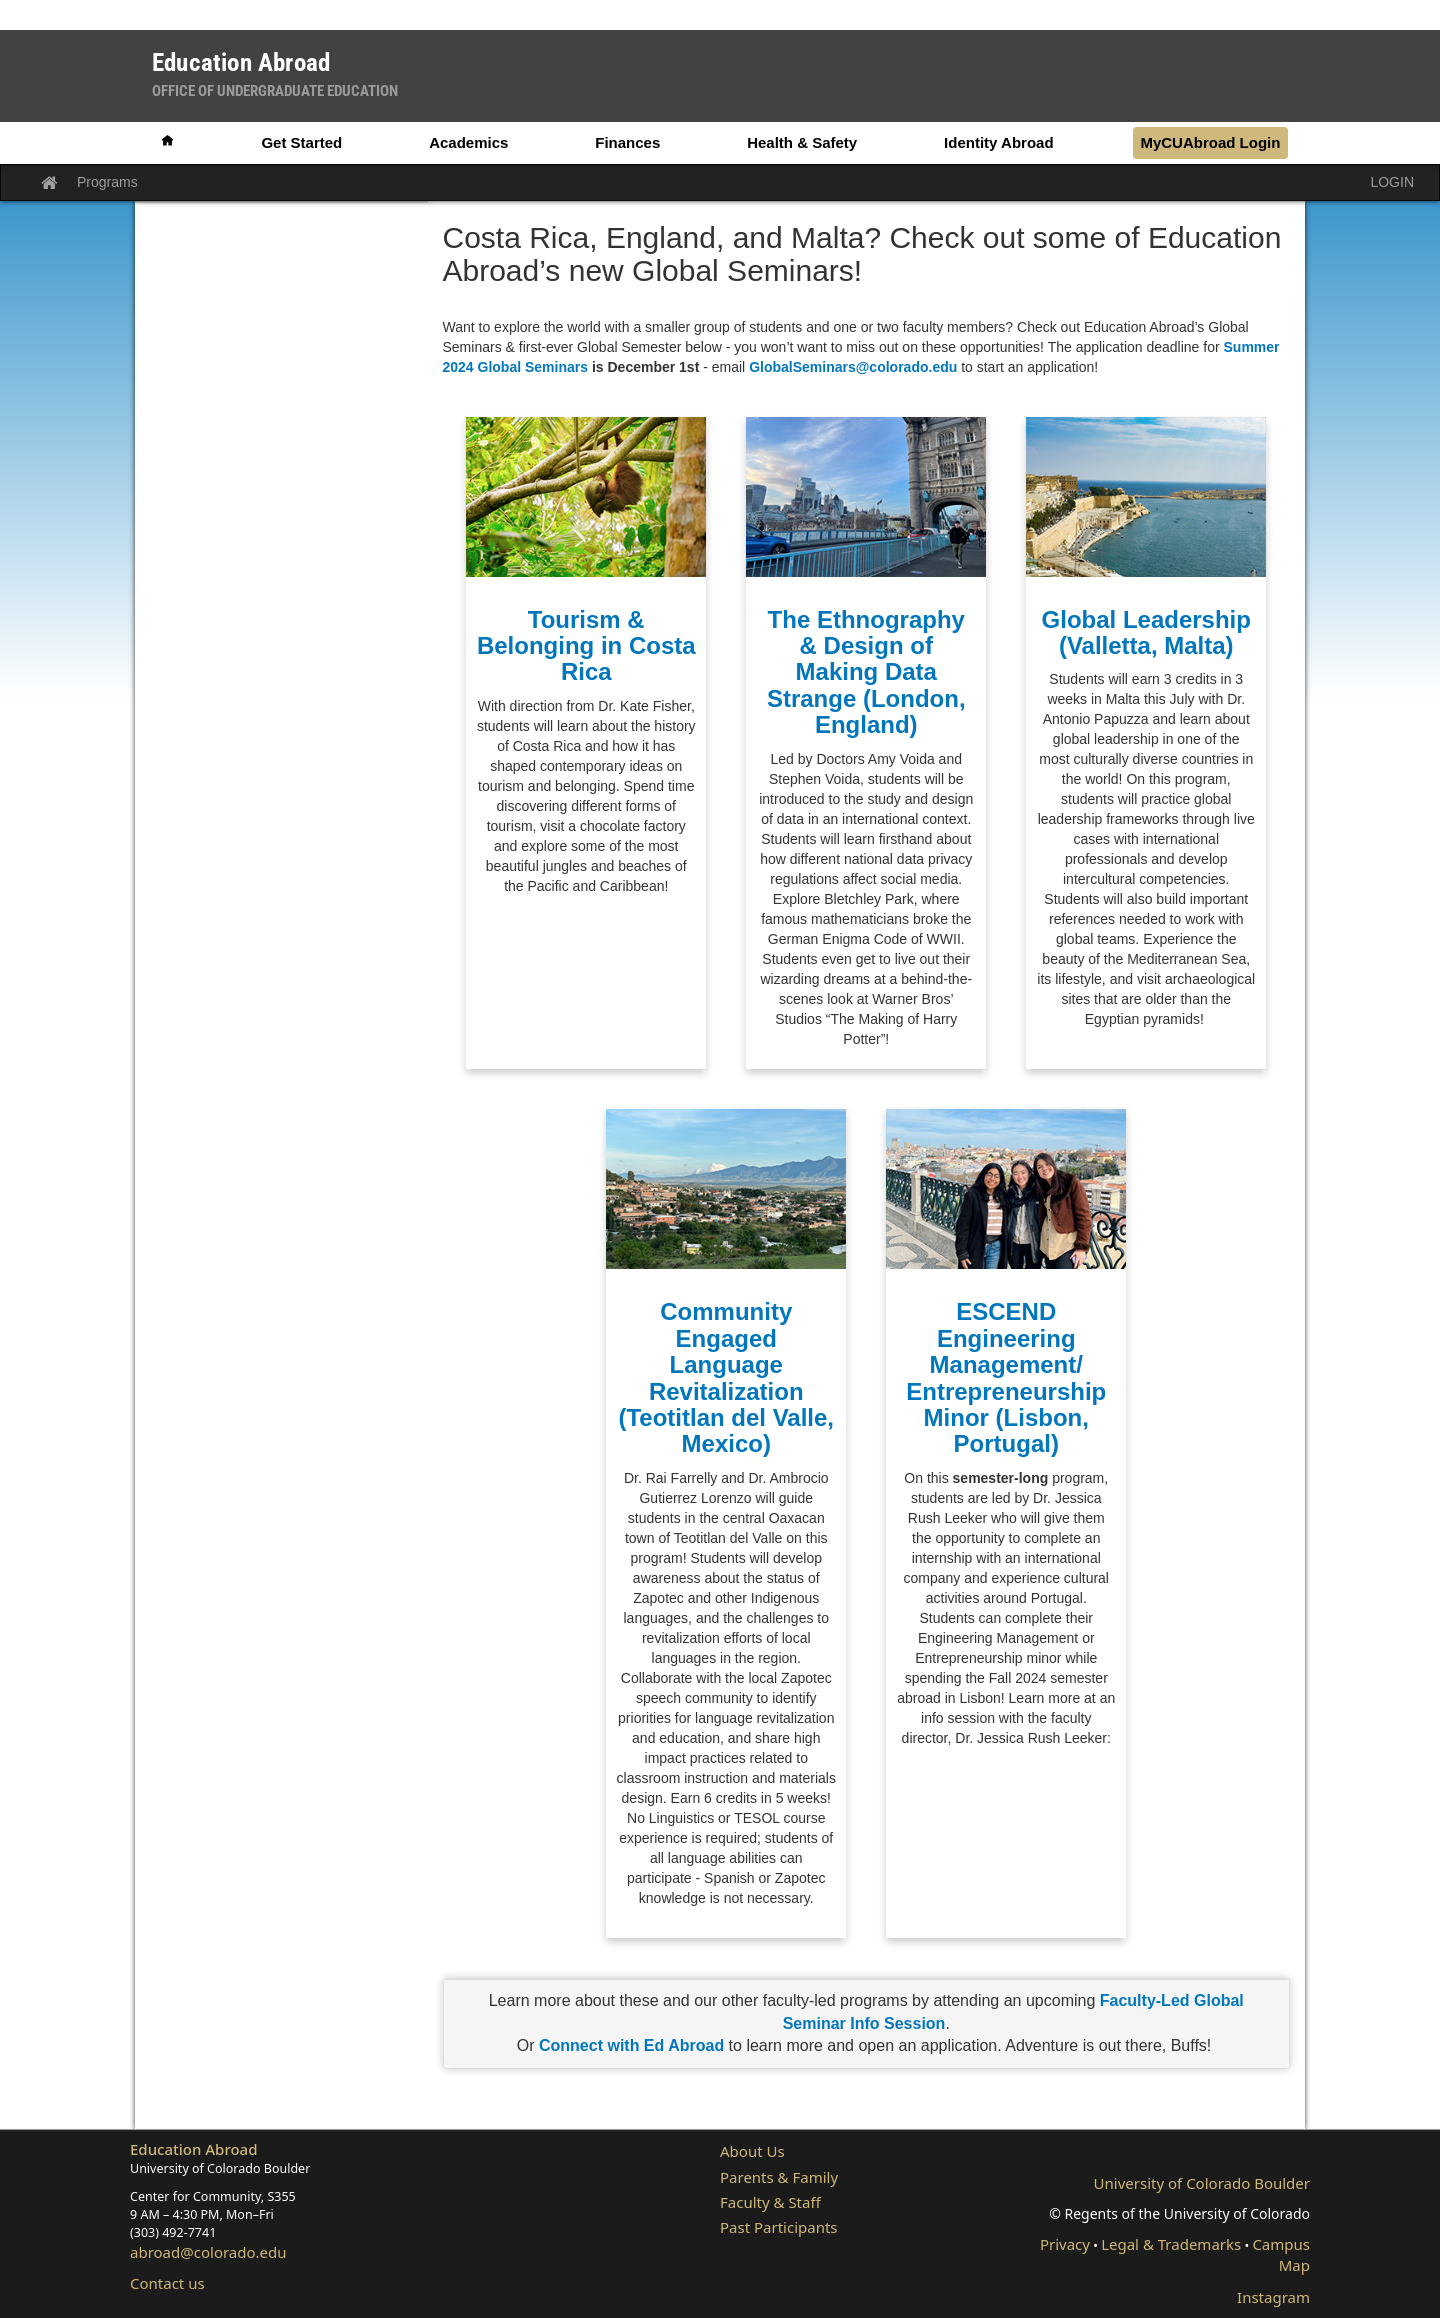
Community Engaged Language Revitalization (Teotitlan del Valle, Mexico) (726, 1377)
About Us (752, 2151)
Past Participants (779, 2227)
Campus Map (1281, 2254)
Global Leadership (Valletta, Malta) (1146, 632)
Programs (107, 182)
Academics (468, 142)
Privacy (1065, 2244)
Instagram (1273, 2297)
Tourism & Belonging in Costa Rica (586, 646)
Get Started (301, 142)
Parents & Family (779, 2177)
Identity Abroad (998, 142)
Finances (627, 142)
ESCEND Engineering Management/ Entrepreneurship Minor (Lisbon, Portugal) (1006, 1377)
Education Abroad (194, 2149)
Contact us (167, 2283)
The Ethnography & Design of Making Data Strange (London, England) (866, 672)
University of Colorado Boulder (1202, 2183)
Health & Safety (802, 142)
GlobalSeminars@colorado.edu (853, 367)
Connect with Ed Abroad (634, 2045)
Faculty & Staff (770, 2202)
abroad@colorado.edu (208, 2252)
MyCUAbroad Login (1210, 142)
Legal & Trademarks (1171, 2244)
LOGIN (1392, 182)
